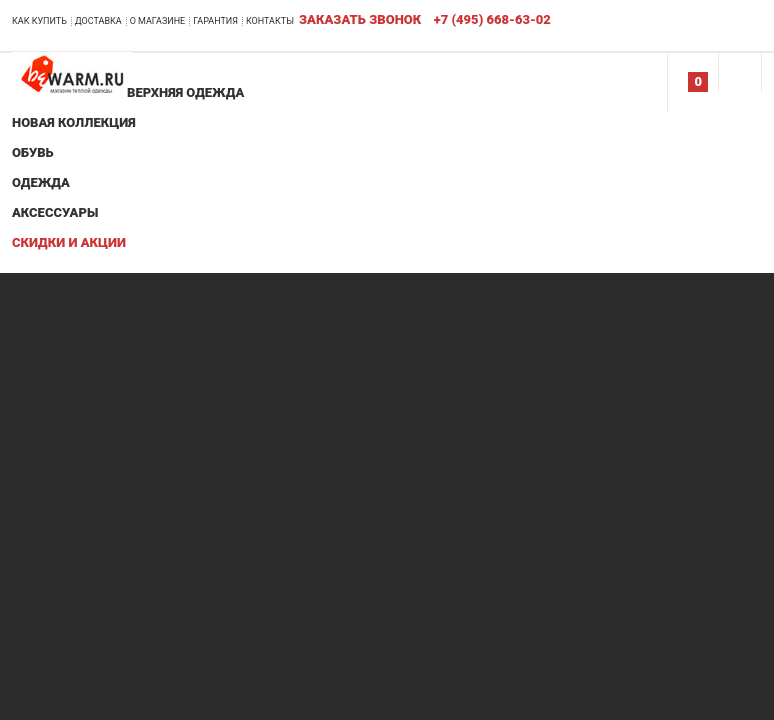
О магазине (158, 21)
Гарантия (215, 21)
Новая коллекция (74, 122)
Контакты (270, 21)
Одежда (41, 182)
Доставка (98, 21)
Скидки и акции (69, 242)
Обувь (33, 152)
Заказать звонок (360, 19)
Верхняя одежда (185, 92)
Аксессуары (55, 212)
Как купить (39, 21)
